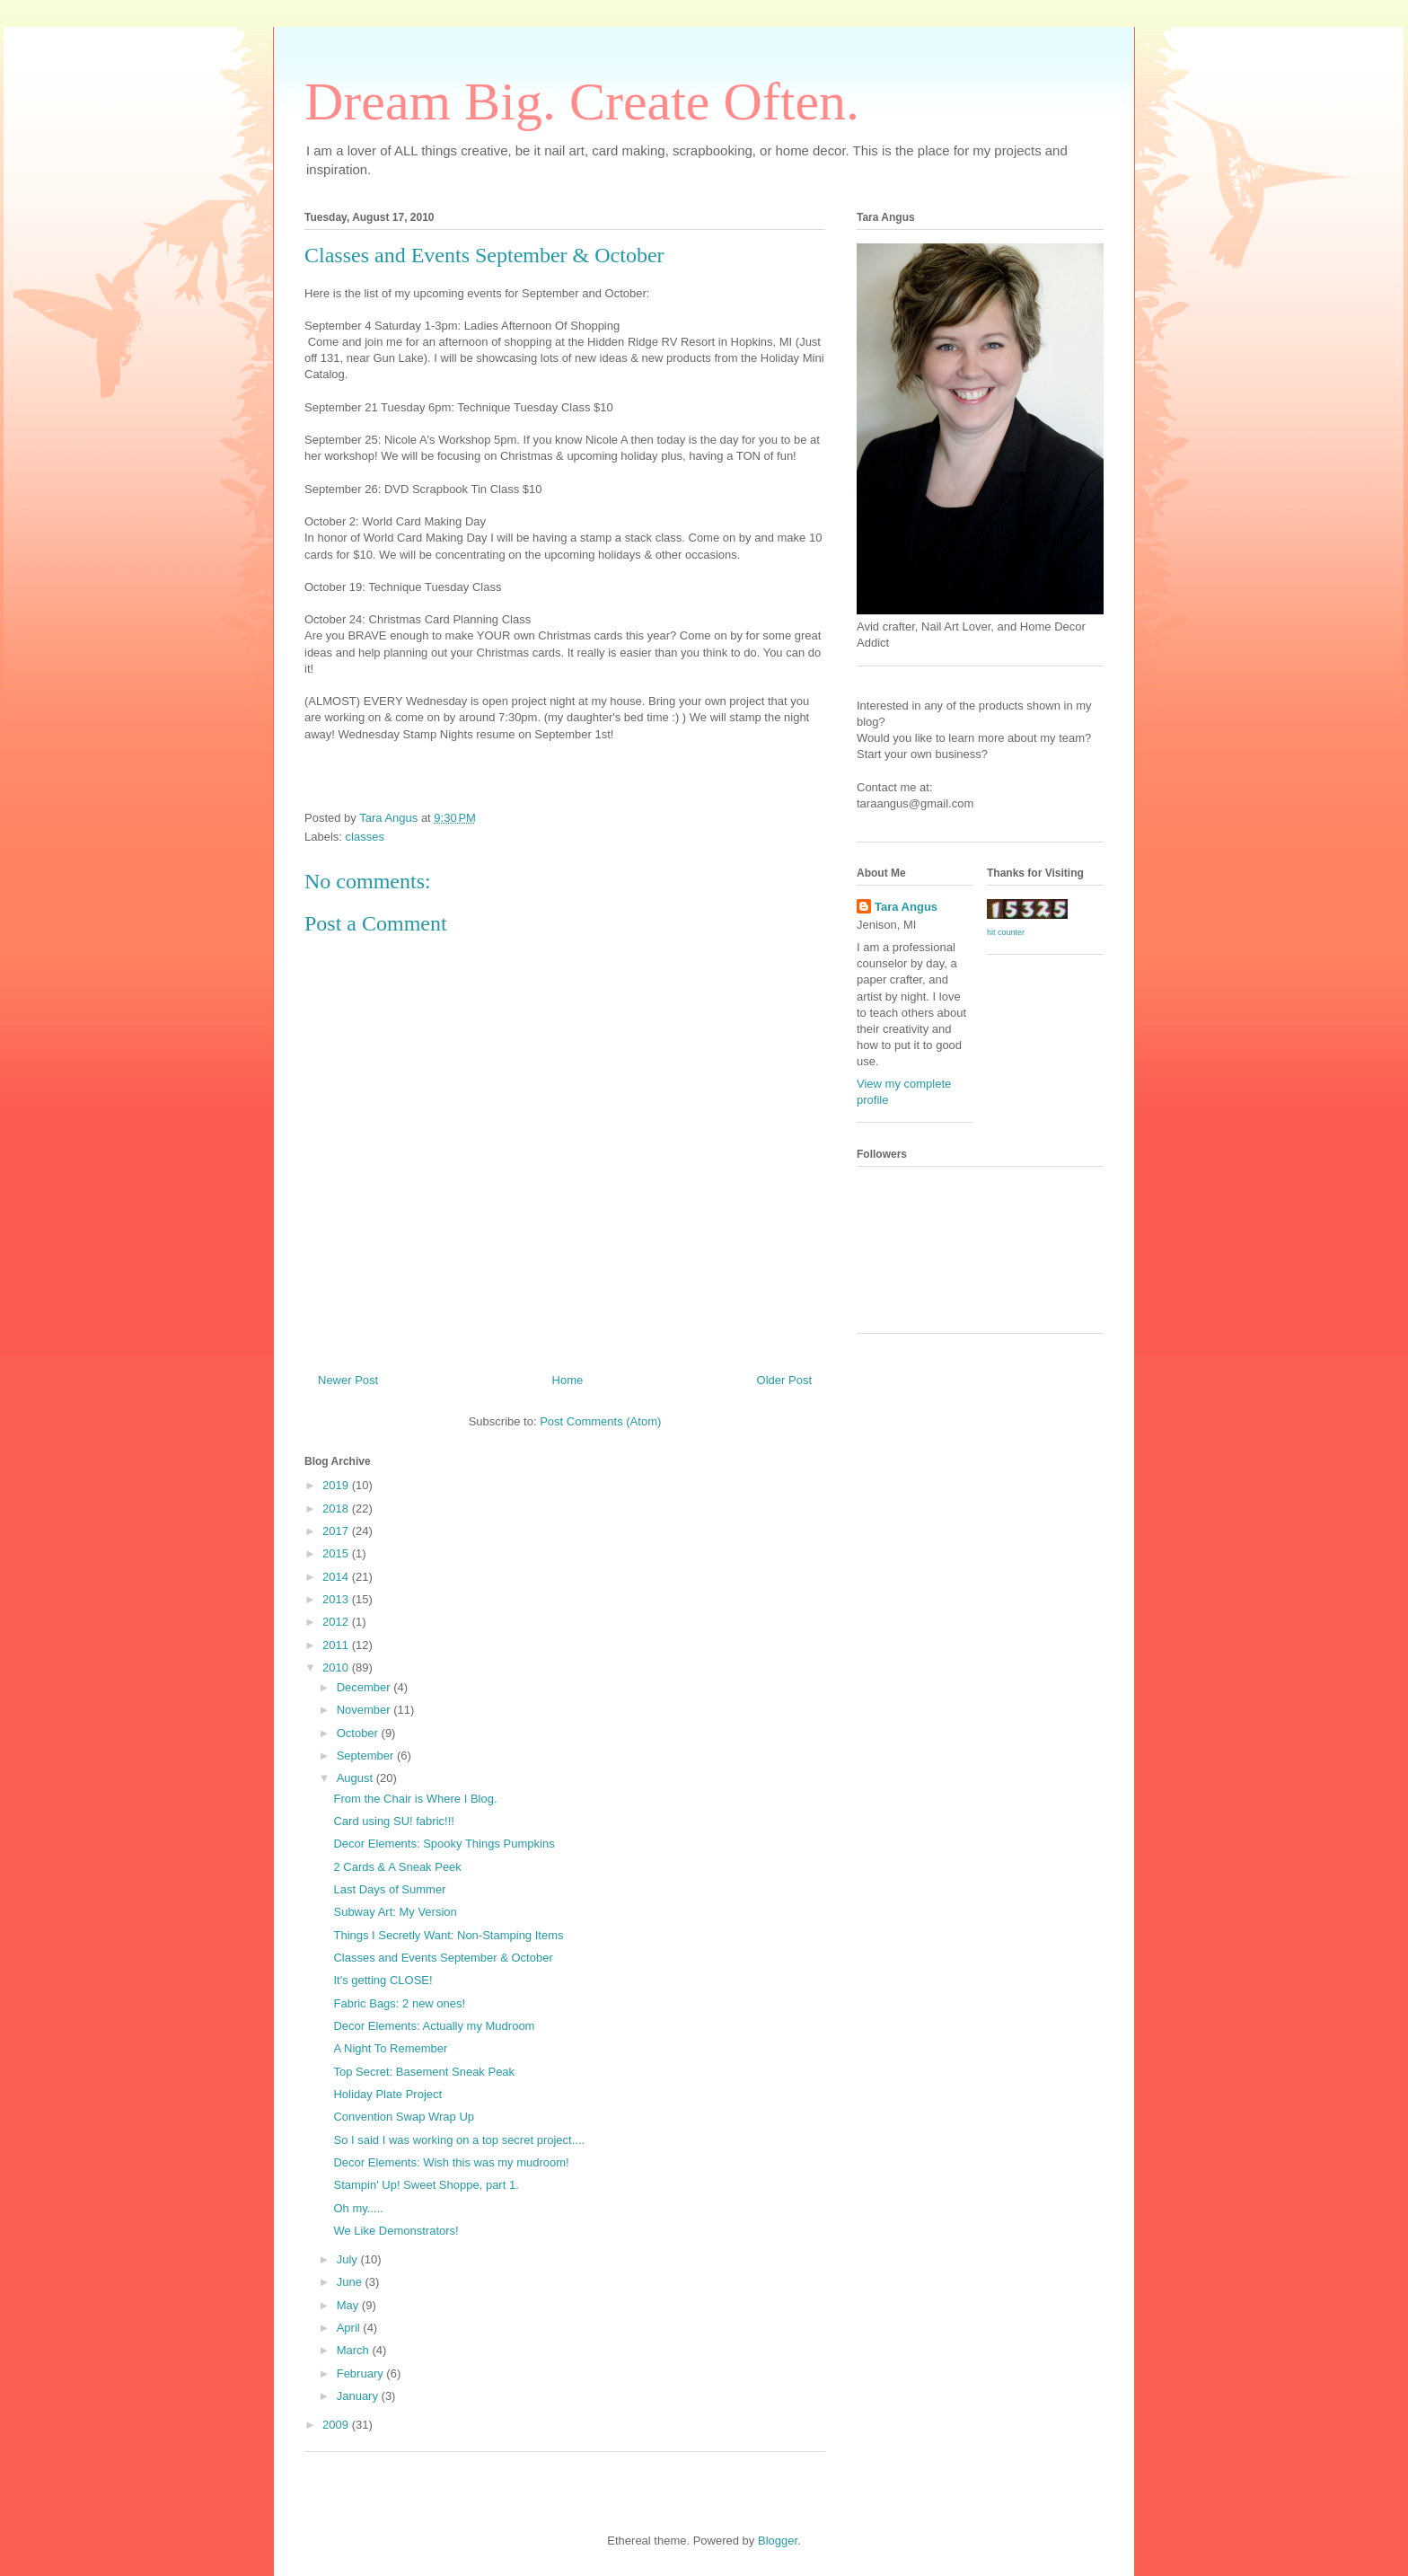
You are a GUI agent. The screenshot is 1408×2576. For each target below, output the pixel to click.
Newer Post (348, 1380)
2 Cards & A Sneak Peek (397, 1867)
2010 (337, 1667)
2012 (337, 1621)
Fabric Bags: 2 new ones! (399, 2003)
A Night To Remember (390, 2048)
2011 (337, 1645)
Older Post (784, 1380)
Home (568, 1380)
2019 (337, 1485)
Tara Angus (906, 906)
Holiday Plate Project (387, 2094)
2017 (337, 1531)
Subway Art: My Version (394, 1912)
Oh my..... (358, 2208)
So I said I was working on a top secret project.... (459, 2140)
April (350, 2327)
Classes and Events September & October (442, 1957)
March (355, 2350)
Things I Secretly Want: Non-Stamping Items (448, 1935)
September (367, 1755)
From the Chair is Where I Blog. (415, 1798)
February (362, 2373)
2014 (337, 1577)
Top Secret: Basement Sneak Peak (424, 2071)
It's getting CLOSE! (382, 1980)
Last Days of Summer (389, 1889)
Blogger (777, 2540)
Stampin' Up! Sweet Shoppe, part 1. (425, 2185)
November (365, 1709)
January (359, 2396)
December (365, 1687)
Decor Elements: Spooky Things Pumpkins (443, 1843)
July (349, 2259)
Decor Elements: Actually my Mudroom (433, 2026)
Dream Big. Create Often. (581, 101)
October (359, 1733)
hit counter (1006, 932)
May (349, 2305)
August (356, 1778)
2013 (337, 1599)
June (351, 2282)
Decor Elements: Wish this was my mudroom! (450, 2162)
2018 (337, 1508)
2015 (337, 1553)
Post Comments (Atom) (600, 1421)
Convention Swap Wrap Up (403, 2116)
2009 (337, 2424)
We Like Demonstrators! (395, 2230)
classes (365, 836)
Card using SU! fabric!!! (393, 1821)
